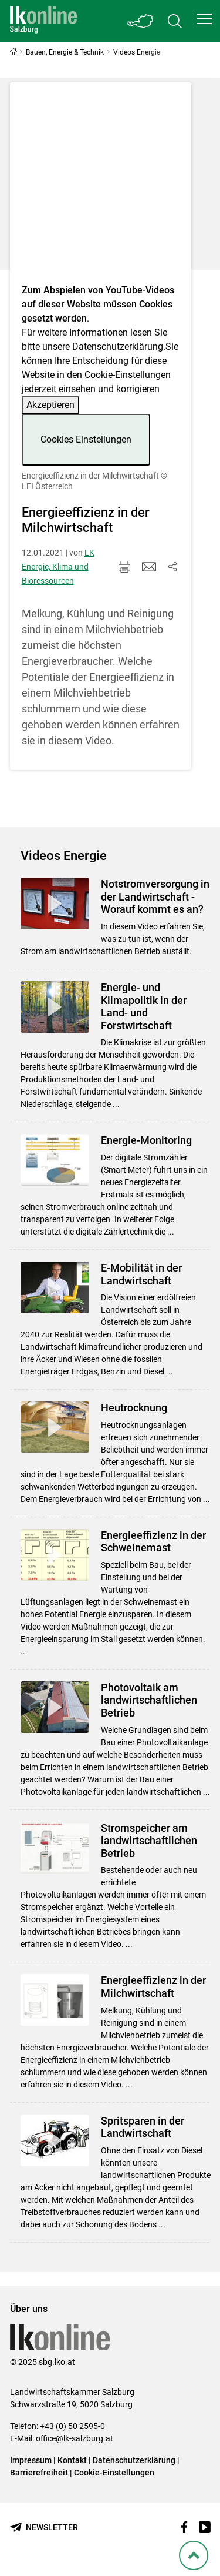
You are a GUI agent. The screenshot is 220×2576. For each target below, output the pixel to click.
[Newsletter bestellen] (44, 2527)
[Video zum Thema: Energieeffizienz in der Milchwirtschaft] (101, 186)
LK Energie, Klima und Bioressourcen (58, 567)
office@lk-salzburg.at (74, 2438)
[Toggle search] (175, 21)
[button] (204, 19)
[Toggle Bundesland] (141, 21)
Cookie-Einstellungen (114, 2472)
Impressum (31, 2460)
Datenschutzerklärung (117, 346)
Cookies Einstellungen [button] (85, 439)
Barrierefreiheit (39, 2472)
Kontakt (72, 2460)
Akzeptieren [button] (50, 404)
